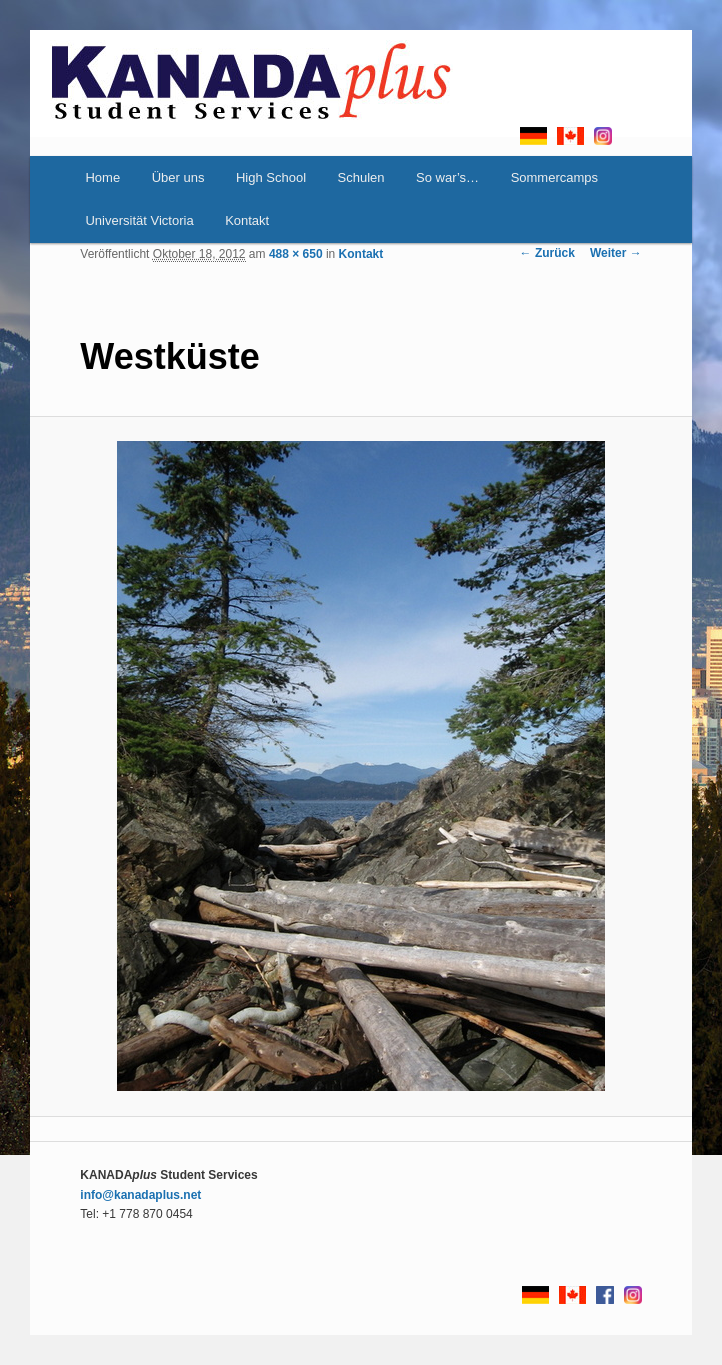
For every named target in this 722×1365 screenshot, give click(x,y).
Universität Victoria (139, 220)
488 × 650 (296, 254)
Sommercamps (554, 177)
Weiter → (616, 253)
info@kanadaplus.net (140, 1195)
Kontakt (247, 220)
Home (102, 177)
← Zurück (547, 253)
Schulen (361, 177)
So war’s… (447, 177)
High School (271, 177)
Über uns (178, 177)
